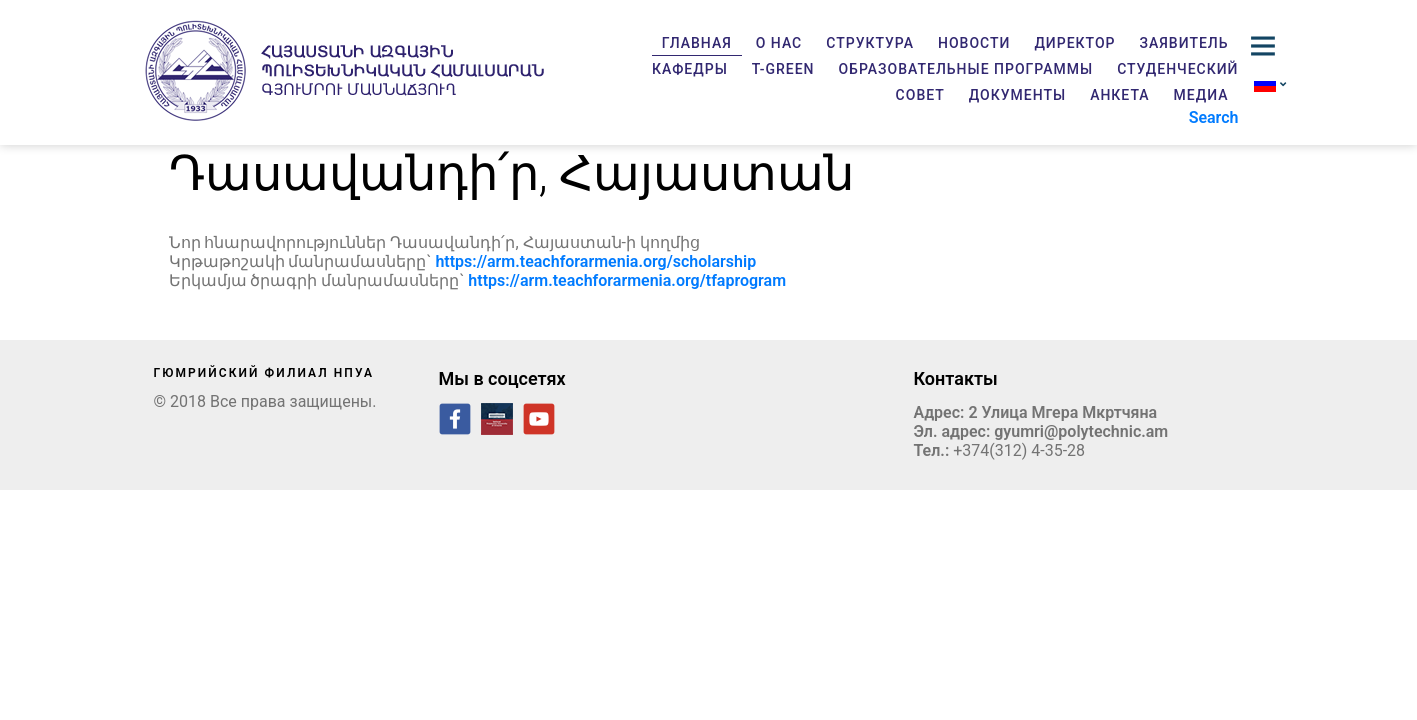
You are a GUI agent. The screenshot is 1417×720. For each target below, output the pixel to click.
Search (1214, 117)
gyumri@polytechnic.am (1081, 431)
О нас (779, 43)
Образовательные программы (965, 69)
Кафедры (690, 69)
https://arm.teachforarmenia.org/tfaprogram (627, 280)
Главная (697, 43)
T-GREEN (783, 69)
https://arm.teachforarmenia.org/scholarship (595, 261)
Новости (974, 43)
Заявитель (1184, 43)
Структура (870, 43)
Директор (1074, 43)
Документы (1017, 95)
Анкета (1119, 95)
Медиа (1201, 95)
